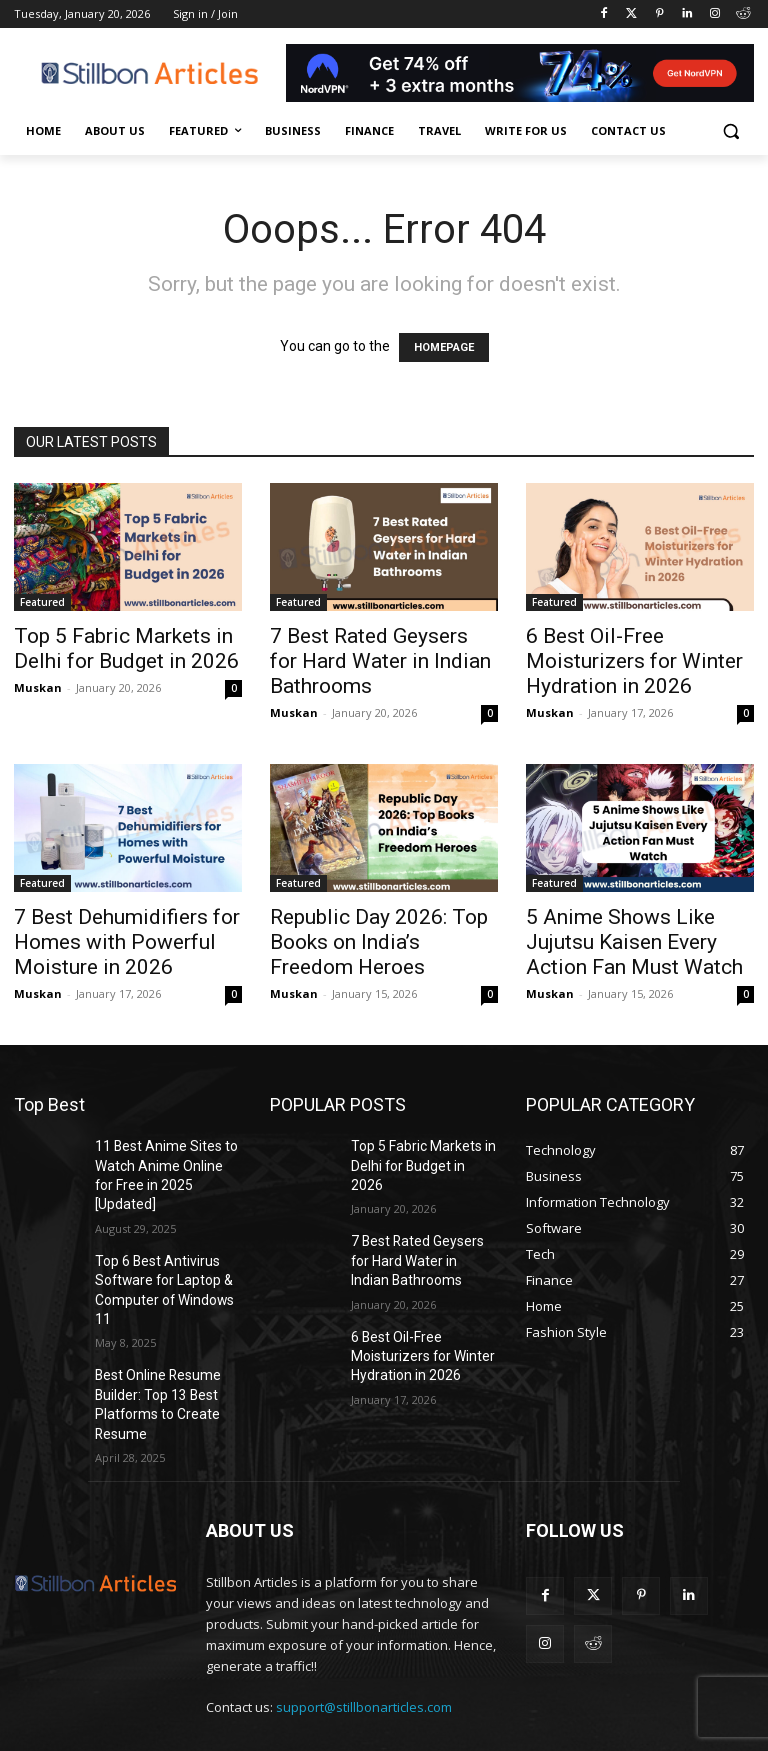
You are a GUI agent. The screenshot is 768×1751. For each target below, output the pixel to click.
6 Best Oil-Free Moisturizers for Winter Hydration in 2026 (634, 661)
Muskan (38, 687)
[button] (730, 131)
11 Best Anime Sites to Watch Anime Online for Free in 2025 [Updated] (161, 1162)
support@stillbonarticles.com (364, 1642)
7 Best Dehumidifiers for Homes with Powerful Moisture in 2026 (127, 942)
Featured (42, 602)
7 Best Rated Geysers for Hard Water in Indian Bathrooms (380, 661)
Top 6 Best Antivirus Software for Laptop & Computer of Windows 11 (164, 1250)
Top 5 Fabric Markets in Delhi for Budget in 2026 (126, 648)
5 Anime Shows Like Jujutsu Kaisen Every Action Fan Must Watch (634, 942)
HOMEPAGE (444, 347)
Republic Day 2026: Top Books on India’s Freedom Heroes (379, 942)
